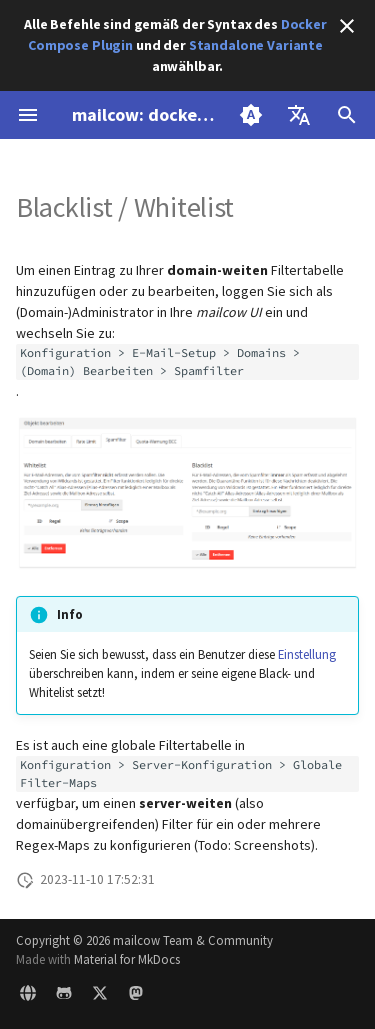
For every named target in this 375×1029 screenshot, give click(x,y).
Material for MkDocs (127, 959)
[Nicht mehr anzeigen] (347, 26)
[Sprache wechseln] (299, 115)
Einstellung (307, 654)
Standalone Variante (256, 45)
